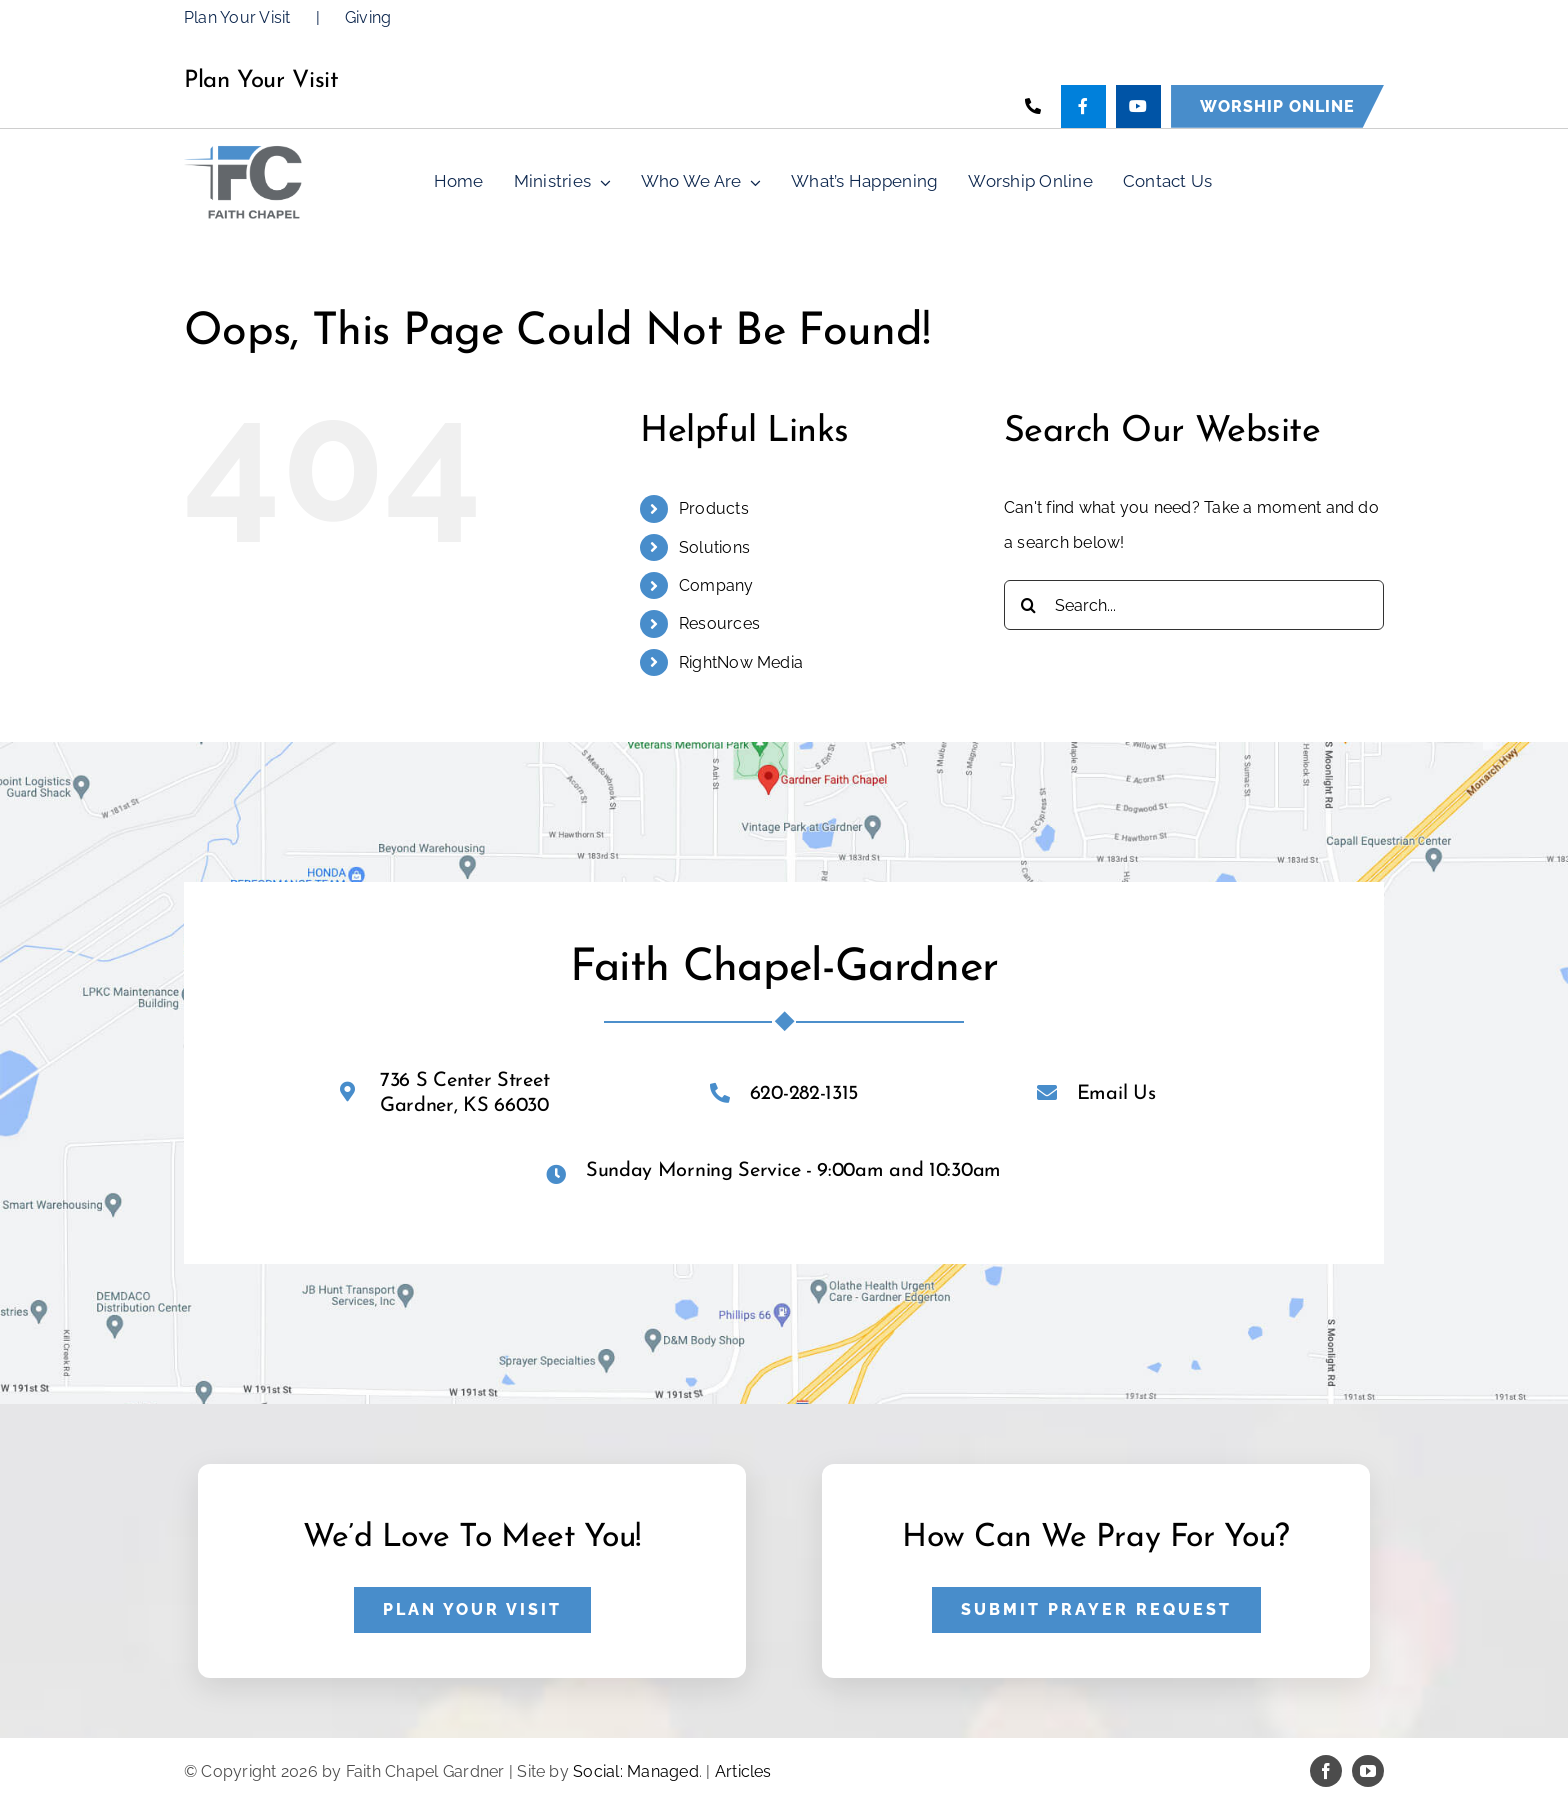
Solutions (714, 547)
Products (714, 508)
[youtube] (1368, 1771)
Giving (368, 17)
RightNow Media (741, 662)
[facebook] (1326, 1771)
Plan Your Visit (237, 17)
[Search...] (1194, 605)
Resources (719, 623)
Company (716, 585)
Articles (743, 1771)
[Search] (1029, 605)
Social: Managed (636, 1771)
